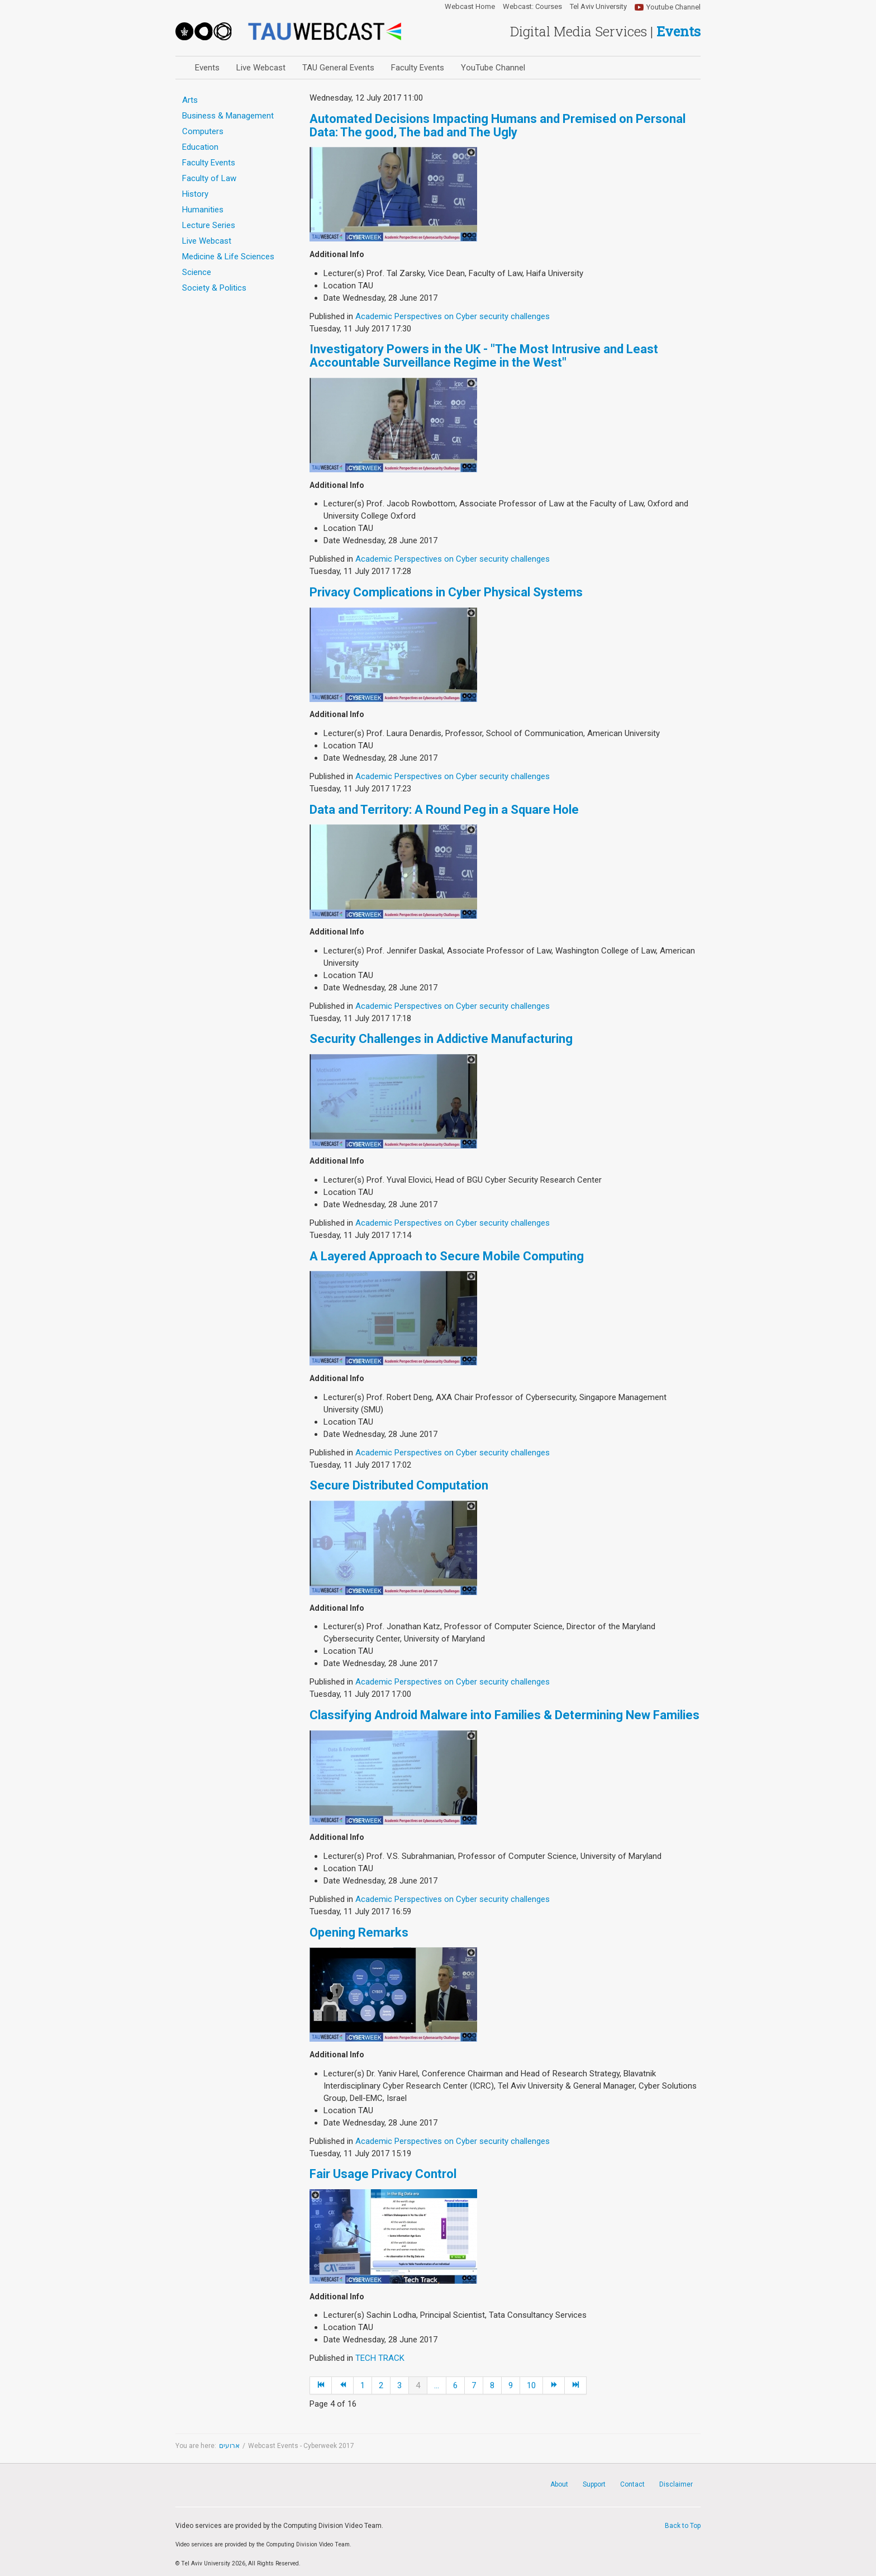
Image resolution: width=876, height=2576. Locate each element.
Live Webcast (260, 68)
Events (207, 68)
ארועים (229, 2446)
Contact (632, 2484)
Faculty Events (417, 68)
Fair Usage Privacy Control (383, 2174)
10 (531, 2385)
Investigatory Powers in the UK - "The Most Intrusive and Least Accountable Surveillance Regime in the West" (484, 355)
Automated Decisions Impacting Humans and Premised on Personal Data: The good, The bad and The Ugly (497, 125)
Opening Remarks (359, 1932)
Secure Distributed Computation (399, 1485)
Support (594, 2484)
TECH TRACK (379, 2358)
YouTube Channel (493, 68)
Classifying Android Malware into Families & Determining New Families (504, 1715)
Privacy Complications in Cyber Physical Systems (446, 592)
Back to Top (683, 2526)
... (436, 2385)
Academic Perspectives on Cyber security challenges (452, 316)
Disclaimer (676, 2484)
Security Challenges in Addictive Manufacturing (441, 1039)
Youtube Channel (673, 7)
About (559, 2484)
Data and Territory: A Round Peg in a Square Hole (444, 810)
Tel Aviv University (598, 7)
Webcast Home (470, 7)
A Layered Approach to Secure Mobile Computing (447, 1256)
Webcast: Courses (532, 7)
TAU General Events (338, 68)
